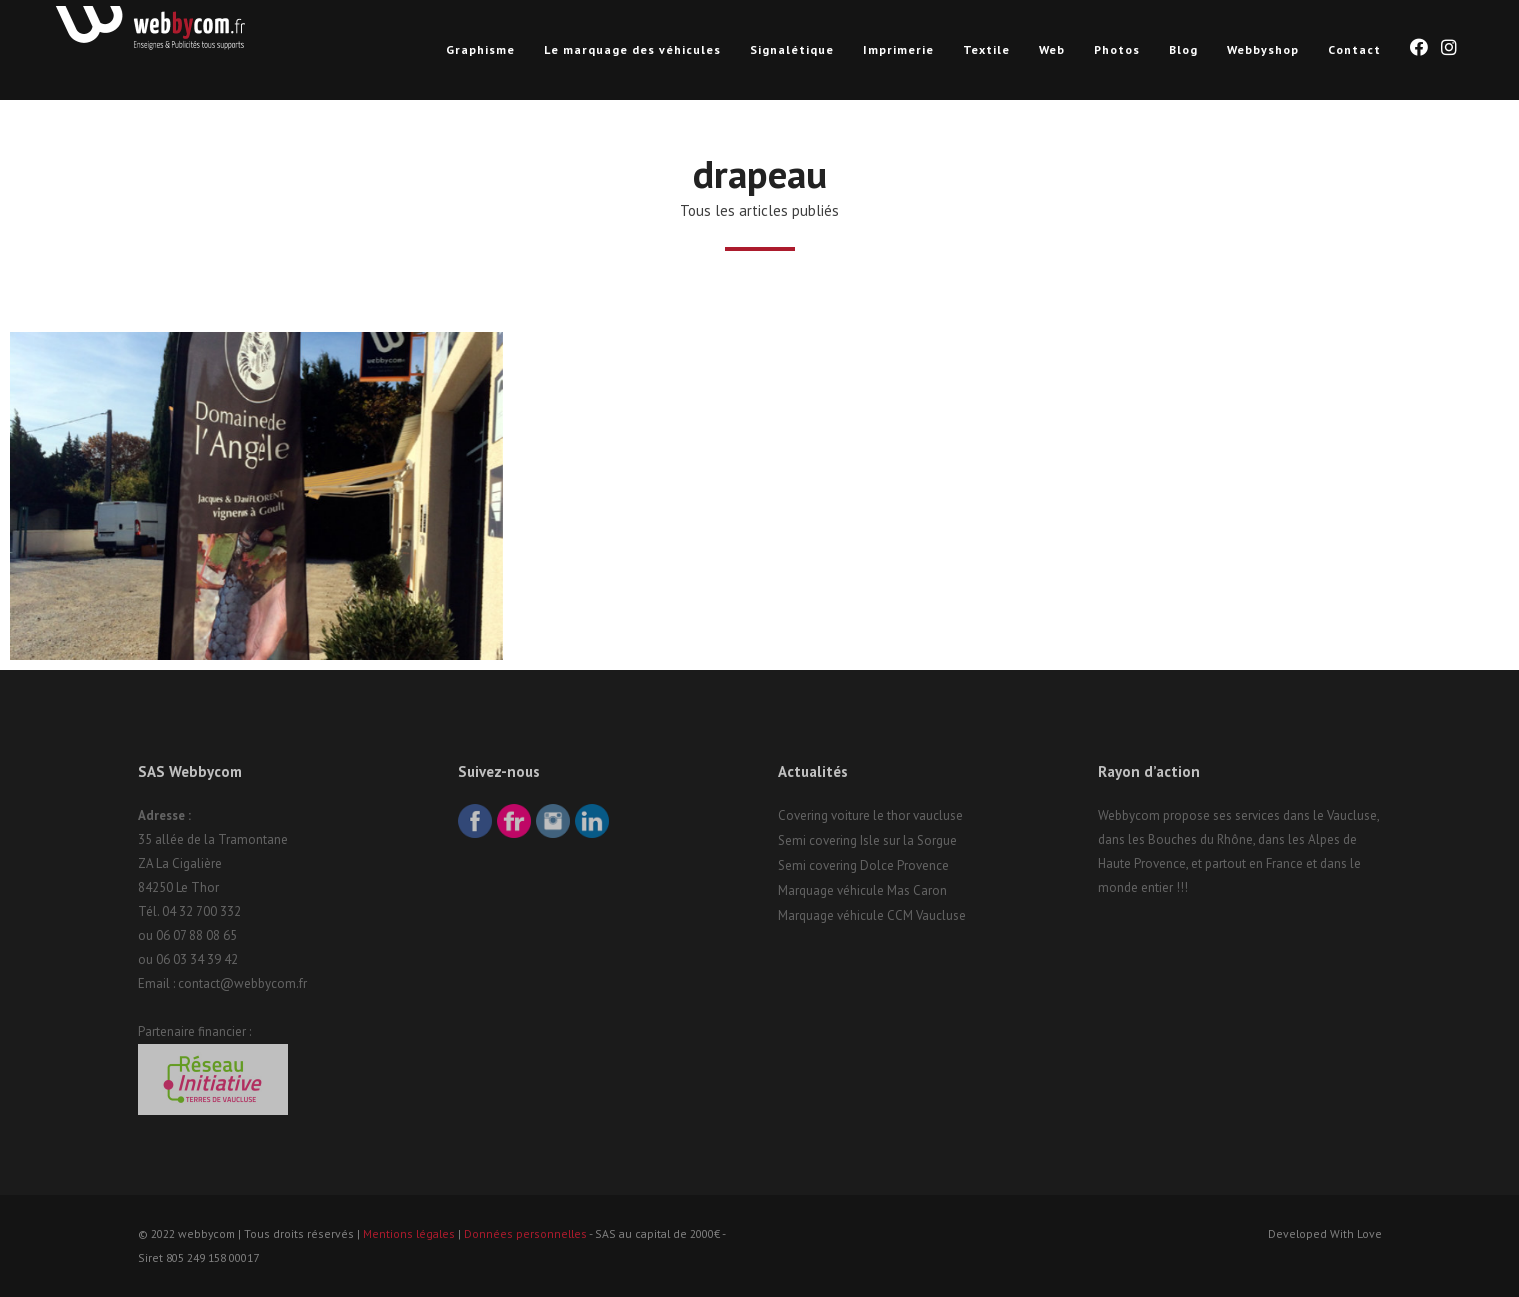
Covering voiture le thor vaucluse (870, 815)
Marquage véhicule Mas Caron (862, 890)
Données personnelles (525, 1233)
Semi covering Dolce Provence (863, 865)
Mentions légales (409, 1233)
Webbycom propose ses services (1189, 815)
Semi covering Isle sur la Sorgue (867, 840)
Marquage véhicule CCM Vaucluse (872, 915)
